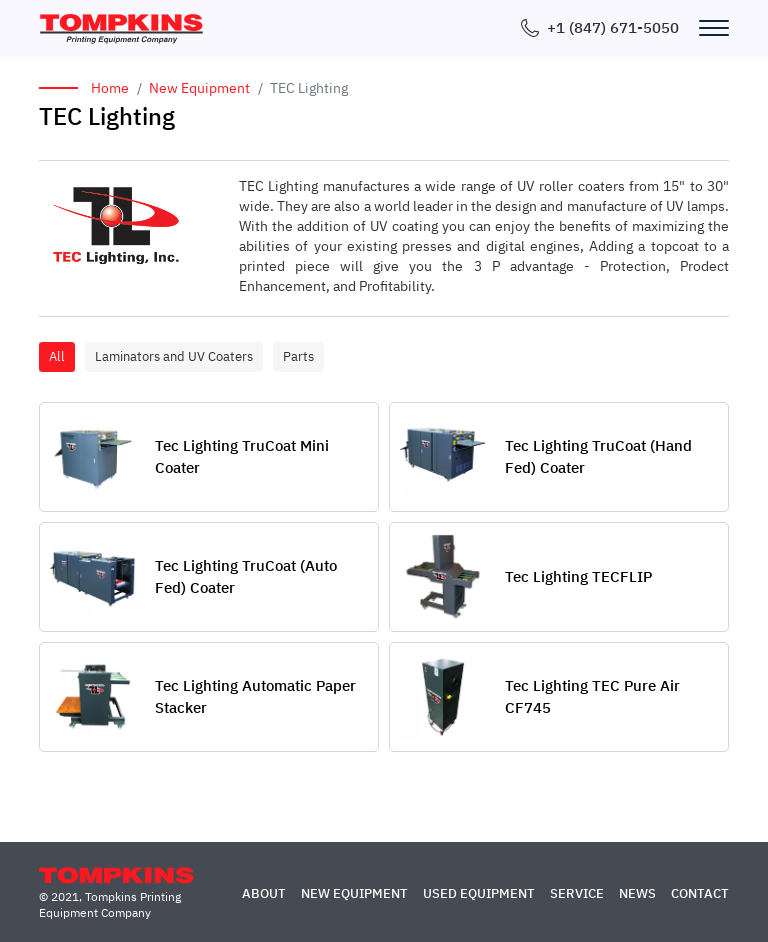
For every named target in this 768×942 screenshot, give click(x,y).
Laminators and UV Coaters (174, 356)
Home (110, 88)
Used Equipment (479, 893)
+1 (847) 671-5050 (613, 28)
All (57, 356)
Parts (298, 356)
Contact (700, 893)
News (637, 893)
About (264, 893)
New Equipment (199, 88)
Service (577, 893)
